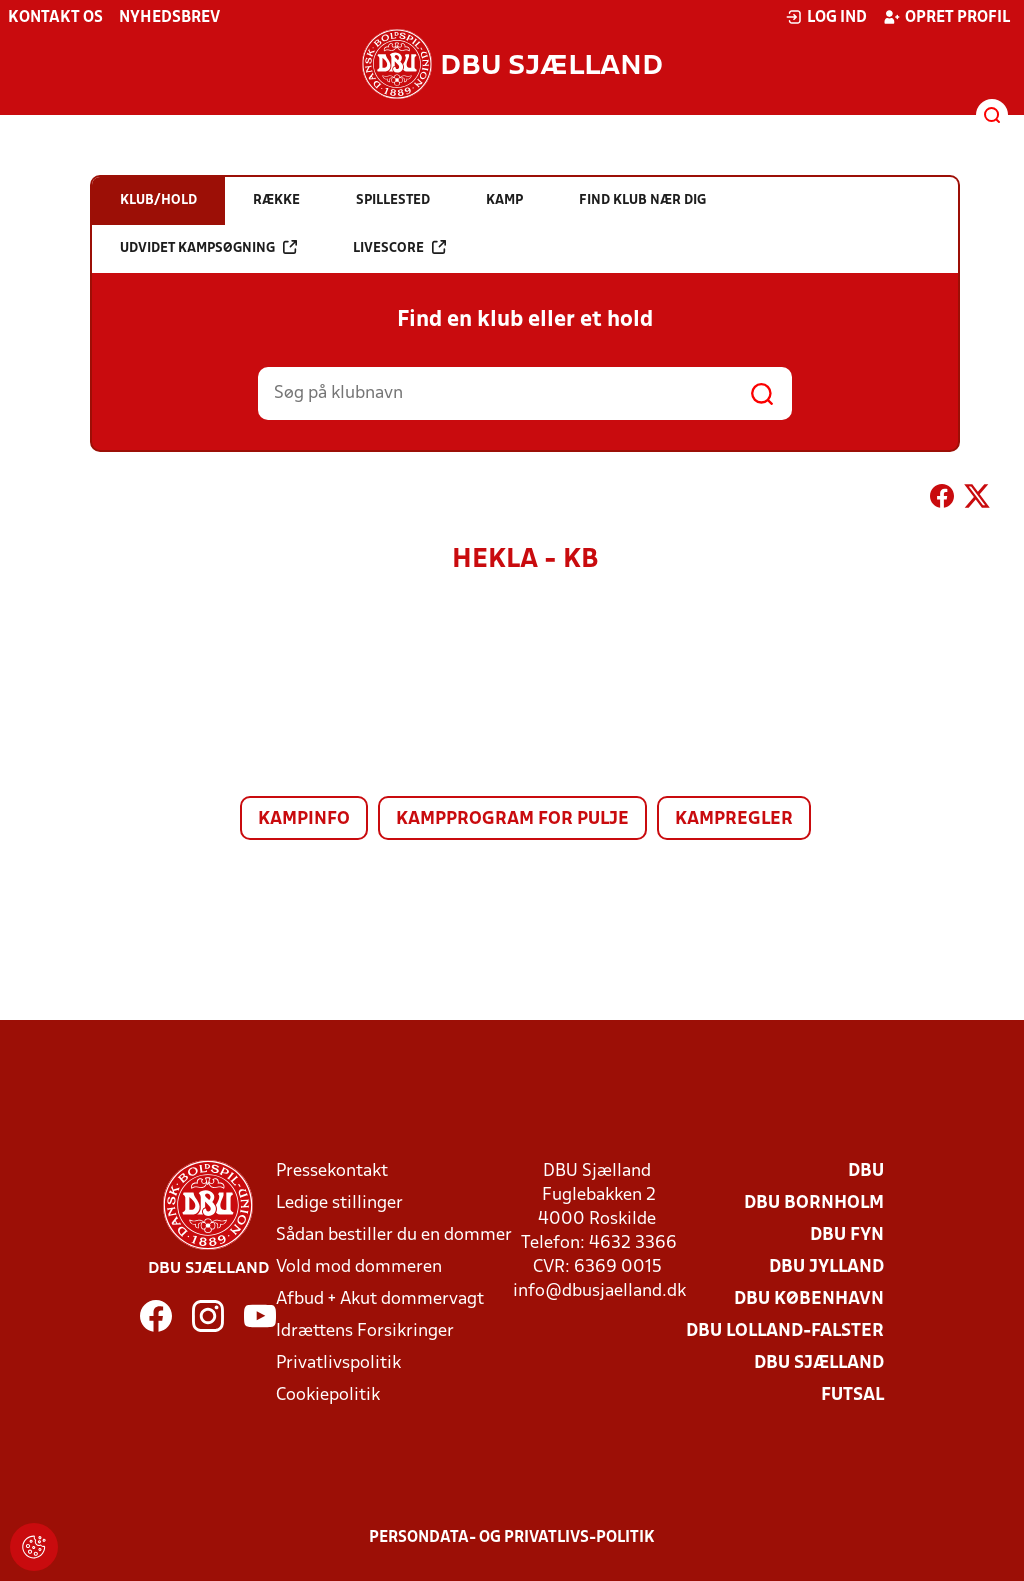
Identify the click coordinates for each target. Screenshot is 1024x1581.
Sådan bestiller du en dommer (394, 1235)
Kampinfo (304, 819)
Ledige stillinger (339, 1203)
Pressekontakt (332, 1171)
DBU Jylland (826, 1267)
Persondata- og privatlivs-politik (512, 1538)
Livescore (399, 247)
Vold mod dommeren (359, 1267)
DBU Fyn (847, 1235)
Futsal (852, 1395)
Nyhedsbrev (169, 18)
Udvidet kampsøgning (208, 247)
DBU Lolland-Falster (785, 1331)
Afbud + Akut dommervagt (380, 1299)
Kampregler (734, 819)
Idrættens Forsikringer (365, 1331)
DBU (866, 1171)
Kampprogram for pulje (512, 819)
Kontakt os (55, 18)
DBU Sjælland (819, 1363)
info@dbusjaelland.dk (599, 1291)
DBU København (809, 1299)
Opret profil (946, 17)
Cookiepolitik (328, 1395)
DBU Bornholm (814, 1203)
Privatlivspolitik (338, 1363)
